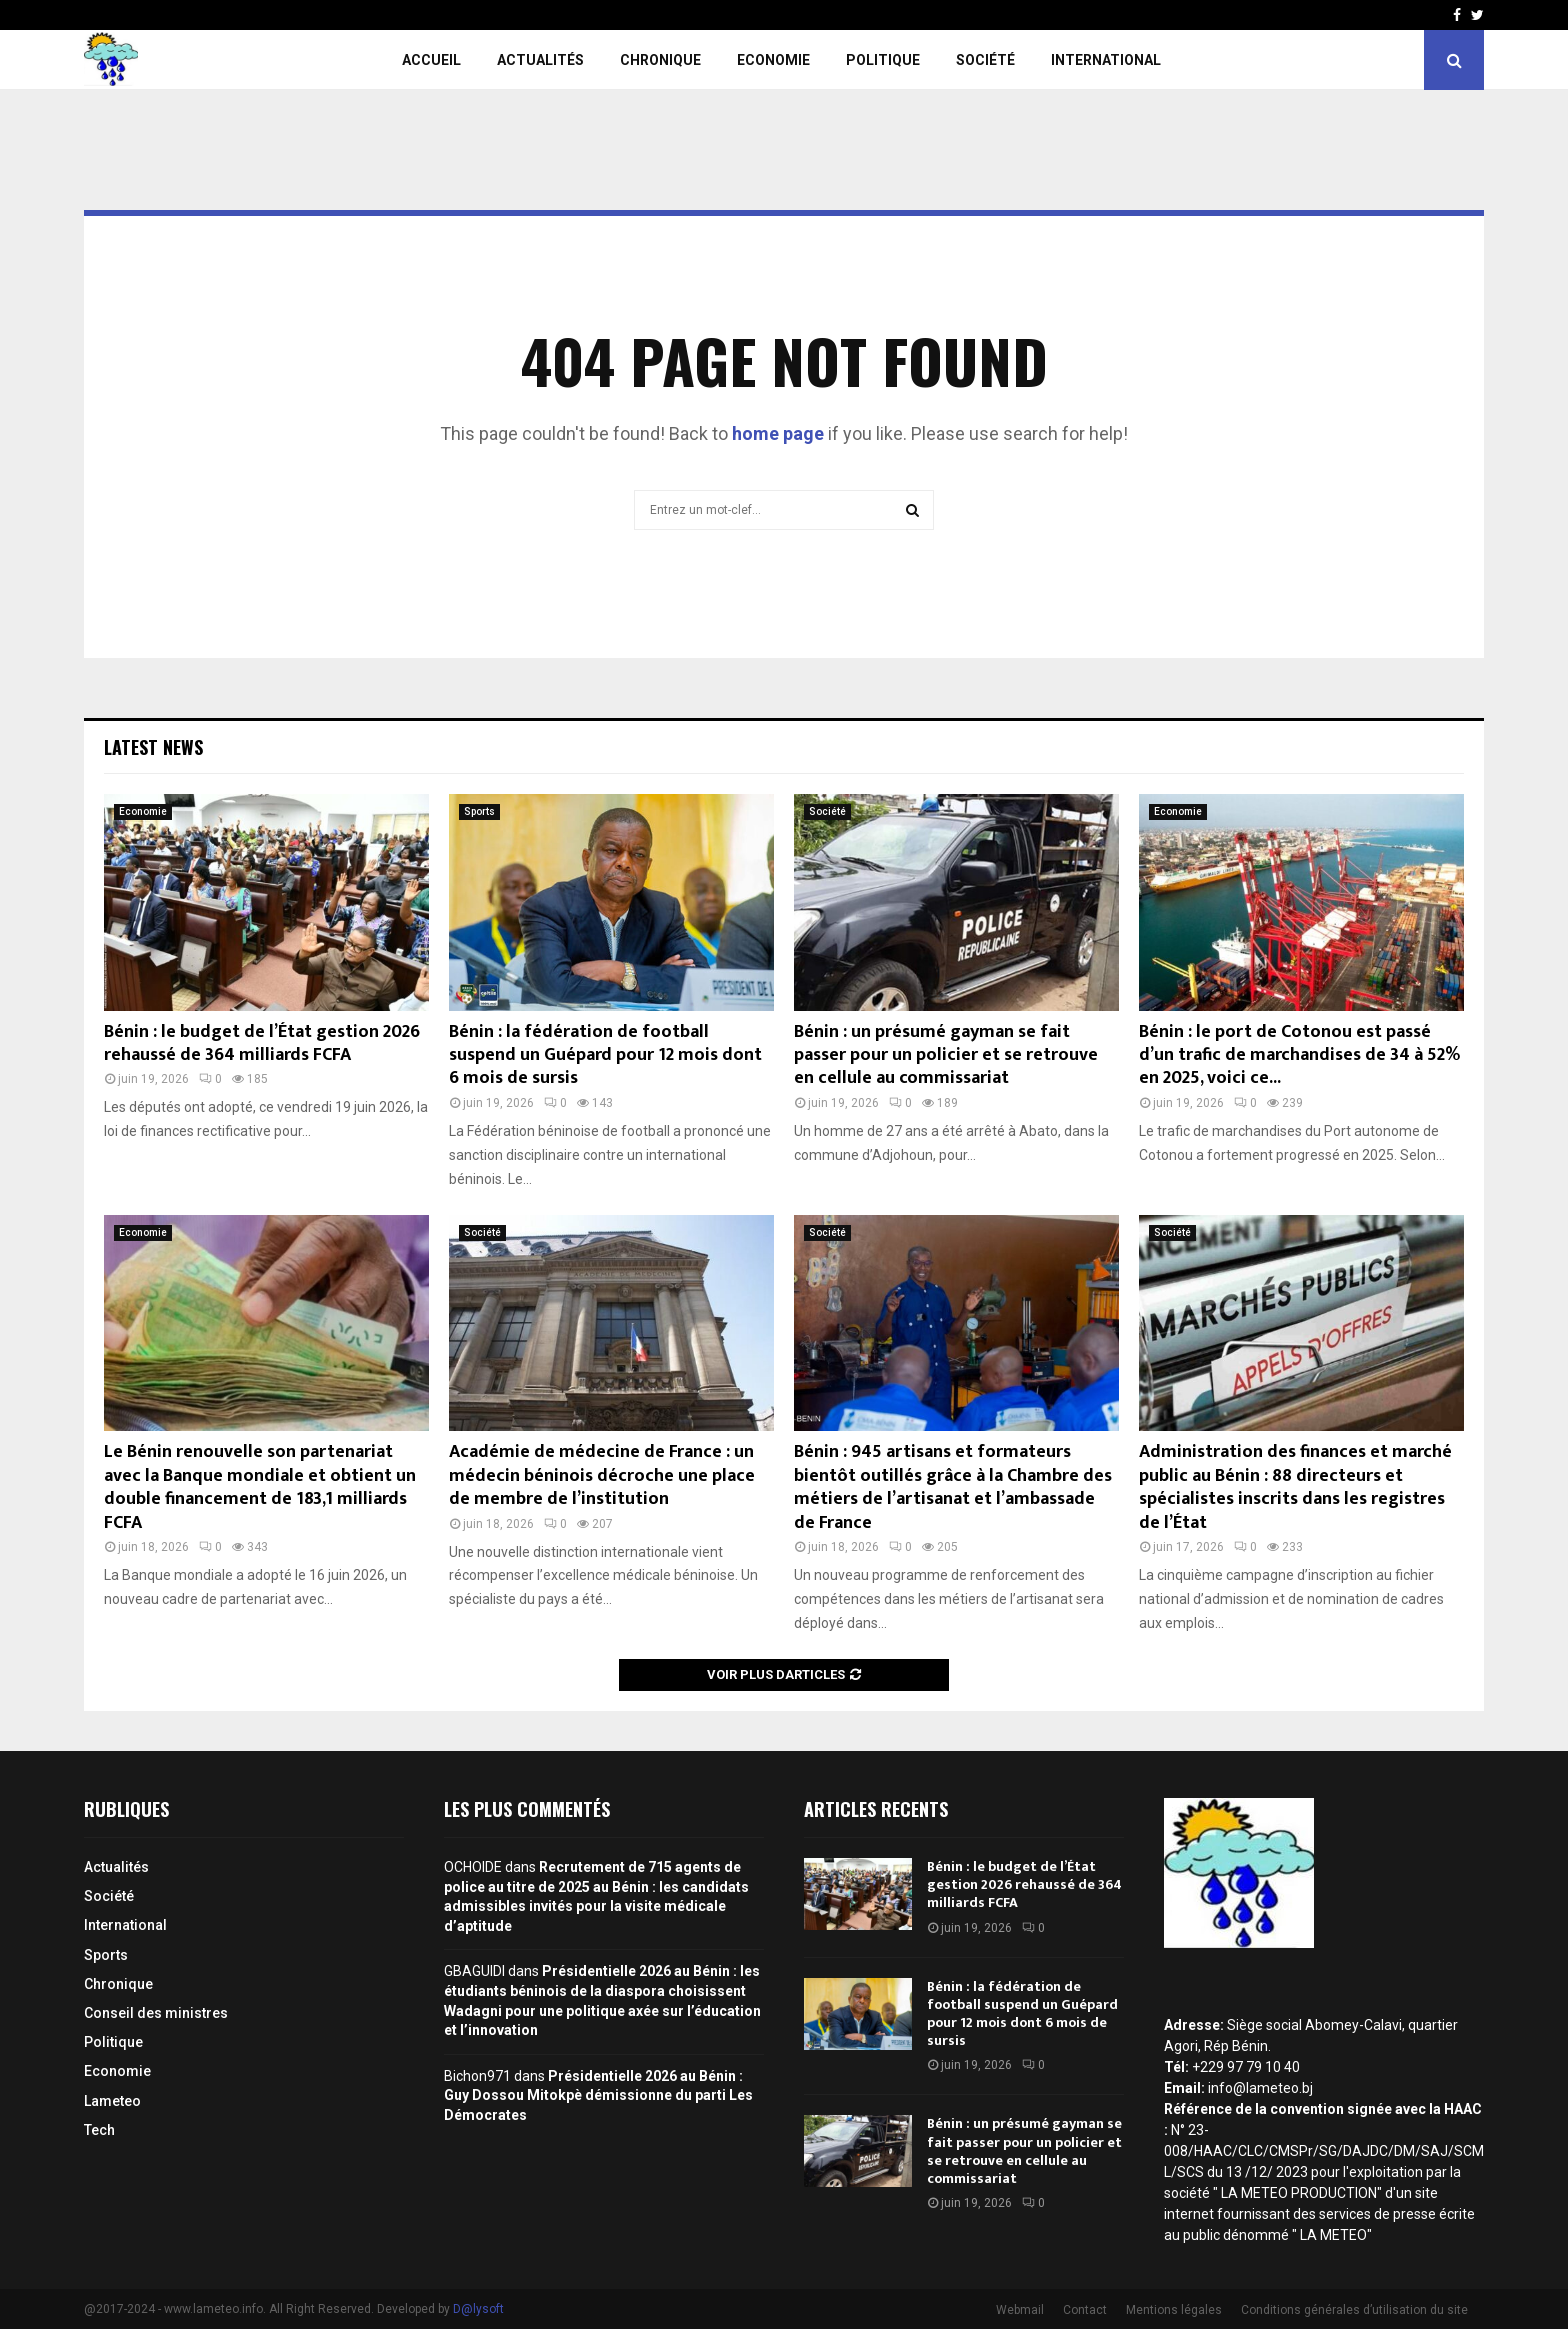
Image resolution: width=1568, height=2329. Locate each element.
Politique (883, 60)
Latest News (153, 747)
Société (985, 60)
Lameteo (112, 2101)
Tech (99, 2130)
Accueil (431, 60)
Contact (1085, 2310)
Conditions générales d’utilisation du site (1354, 2310)
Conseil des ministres (156, 2013)
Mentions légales (1174, 2310)
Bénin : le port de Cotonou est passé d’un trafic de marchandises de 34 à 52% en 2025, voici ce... (1299, 1055)
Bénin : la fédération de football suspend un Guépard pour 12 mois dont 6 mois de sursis (605, 1055)
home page (778, 433)
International (1106, 60)
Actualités (540, 60)
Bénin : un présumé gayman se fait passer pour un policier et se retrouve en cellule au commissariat (946, 1055)
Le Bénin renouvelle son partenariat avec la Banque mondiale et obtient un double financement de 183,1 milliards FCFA (260, 1487)
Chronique (660, 60)
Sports (479, 811)
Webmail (1020, 2310)
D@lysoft (478, 2309)
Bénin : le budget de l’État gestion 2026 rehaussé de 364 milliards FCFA (262, 1043)
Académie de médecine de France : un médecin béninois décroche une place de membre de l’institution (602, 1475)
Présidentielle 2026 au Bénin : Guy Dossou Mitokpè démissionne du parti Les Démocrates (598, 2095)
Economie (773, 60)
